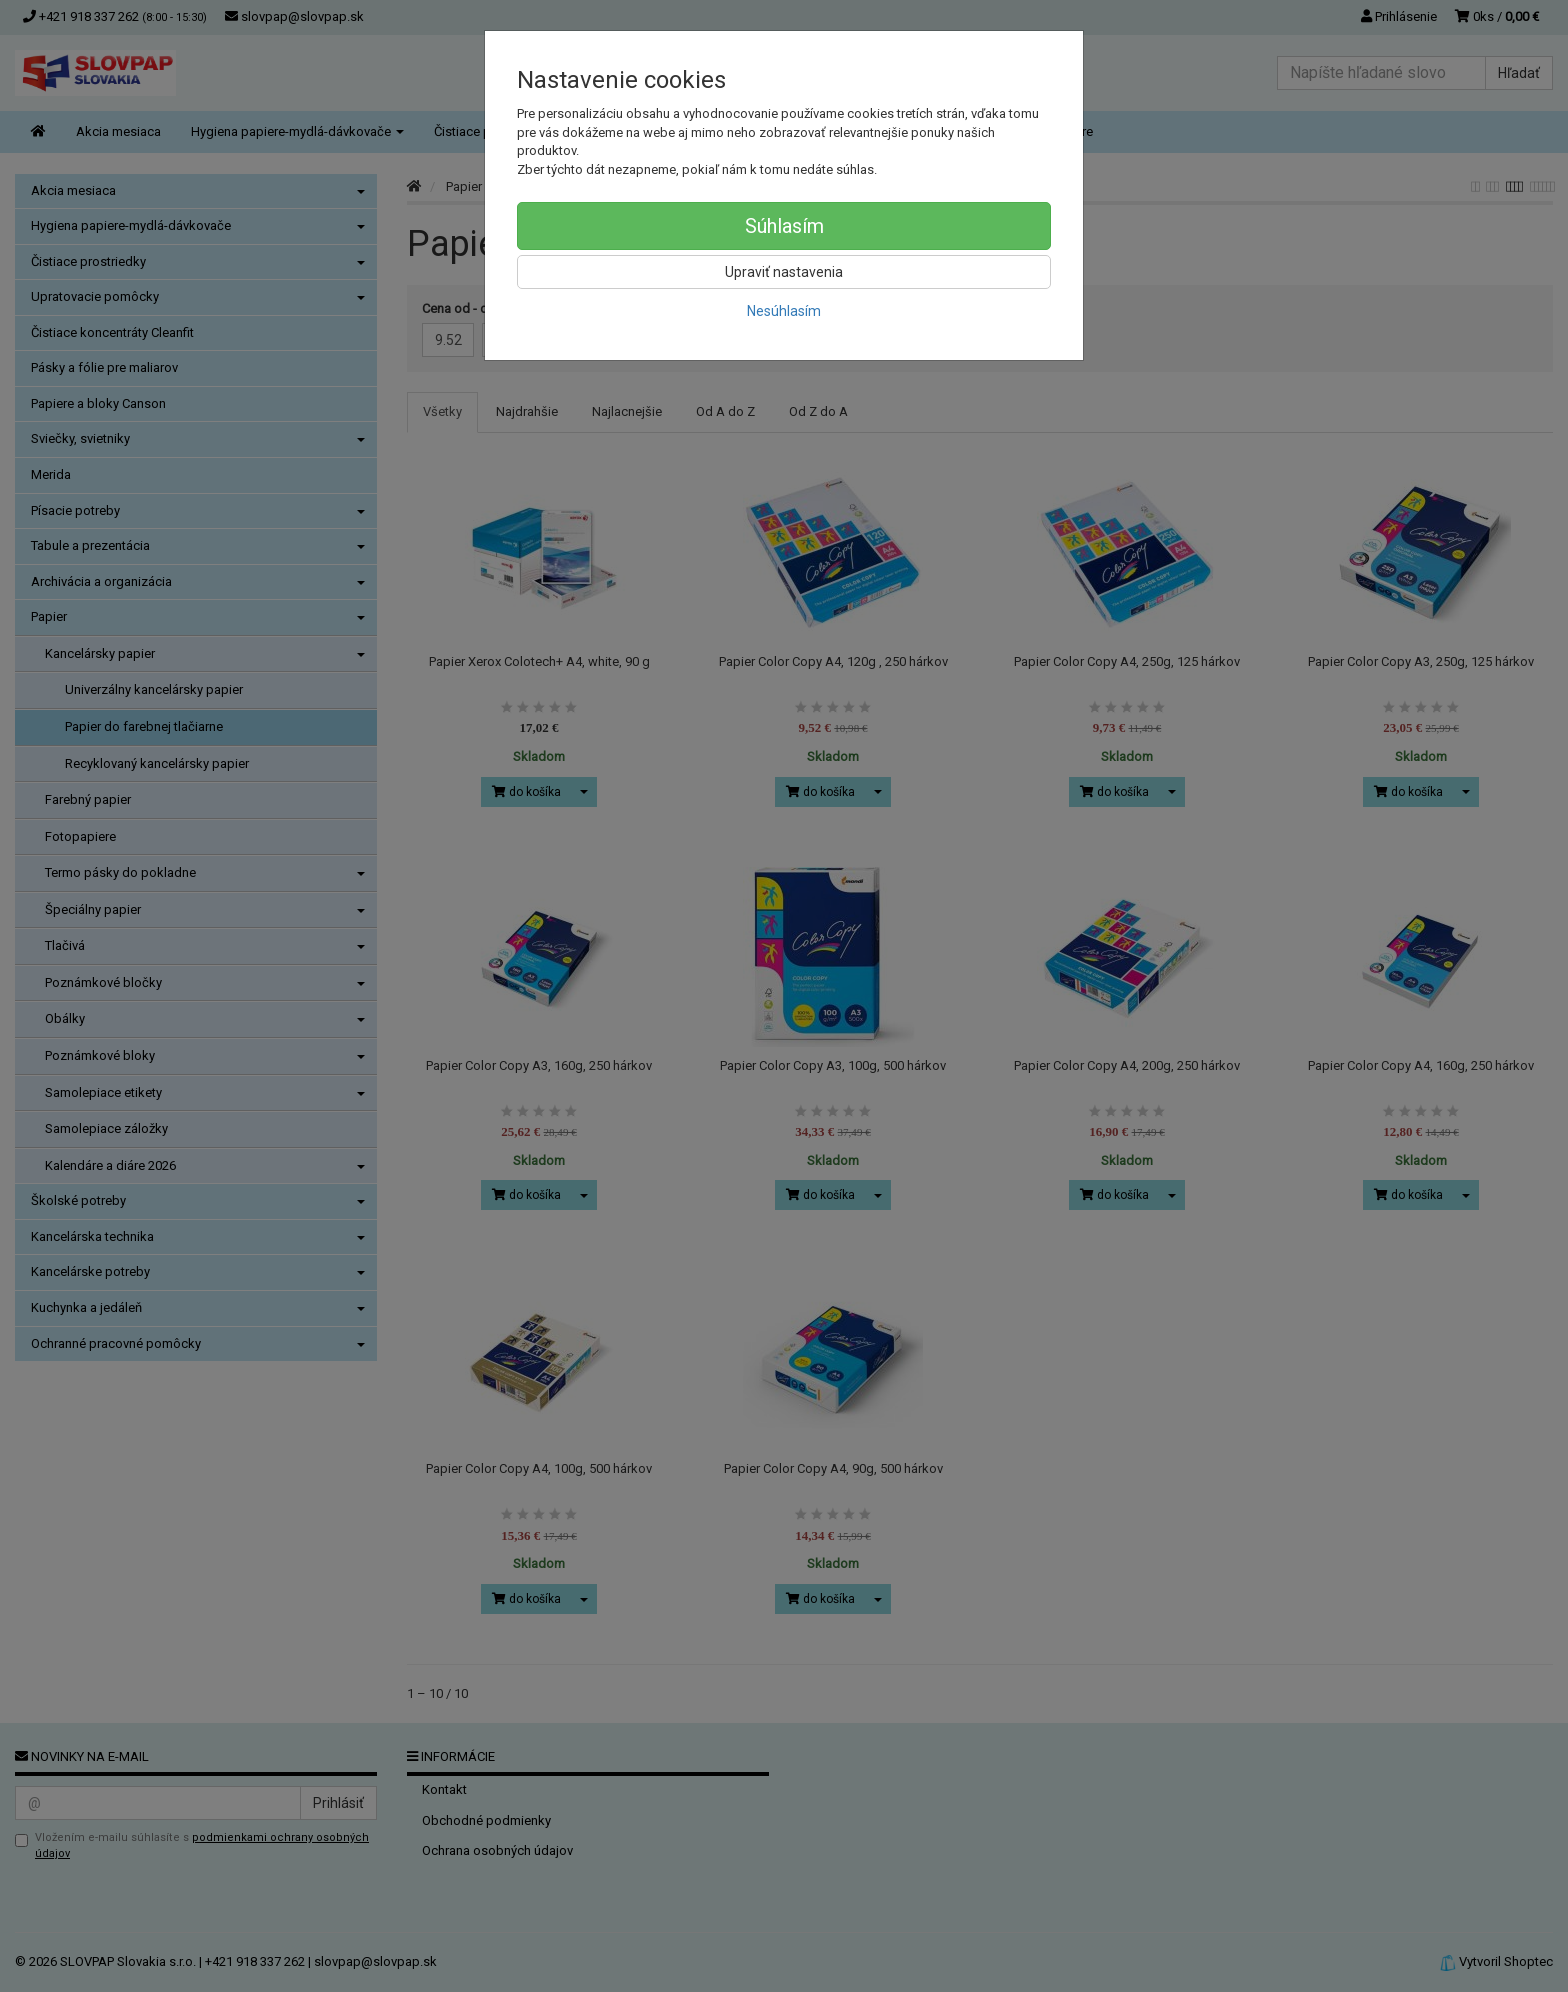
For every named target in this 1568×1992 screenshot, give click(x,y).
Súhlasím (784, 226)
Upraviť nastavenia (784, 272)
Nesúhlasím (784, 311)
